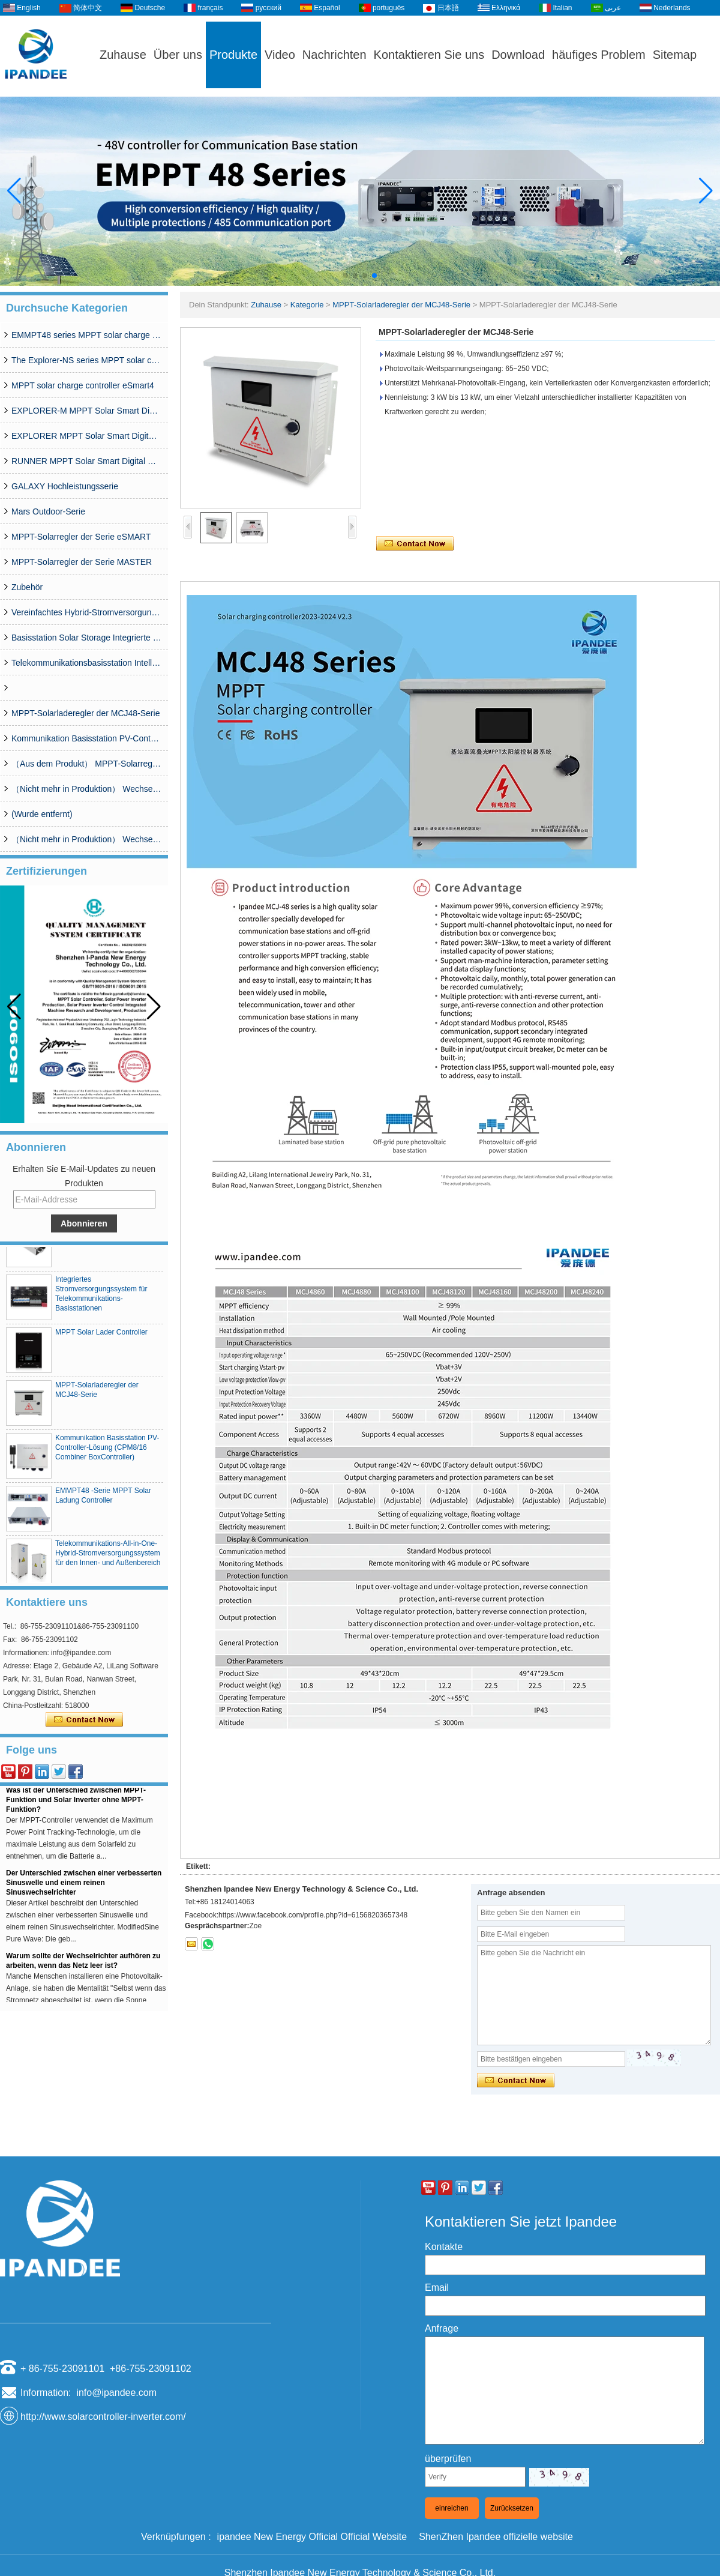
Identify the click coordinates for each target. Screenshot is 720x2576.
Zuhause (123, 54)
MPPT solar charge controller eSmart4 (82, 385)
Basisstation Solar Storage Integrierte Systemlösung (86, 637)
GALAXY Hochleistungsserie (64, 486)
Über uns (178, 54)
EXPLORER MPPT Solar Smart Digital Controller (86, 436)
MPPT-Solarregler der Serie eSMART (81, 536)
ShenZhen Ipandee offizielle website (496, 2537)
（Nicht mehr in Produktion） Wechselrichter (86, 839)
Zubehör (27, 587)
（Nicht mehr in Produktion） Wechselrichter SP (86, 789)
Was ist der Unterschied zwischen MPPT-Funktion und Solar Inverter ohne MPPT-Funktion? (76, 1802)
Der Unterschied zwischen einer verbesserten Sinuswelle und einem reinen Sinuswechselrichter (83, 1885)
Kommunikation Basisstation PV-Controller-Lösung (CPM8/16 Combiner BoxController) (86, 738)
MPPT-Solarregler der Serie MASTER (81, 562)
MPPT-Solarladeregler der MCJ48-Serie (85, 713)
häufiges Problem (599, 54)
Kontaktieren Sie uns (429, 54)
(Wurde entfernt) (42, 814)
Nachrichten (334, 54)
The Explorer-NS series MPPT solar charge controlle (86, 360)
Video (280, 54)
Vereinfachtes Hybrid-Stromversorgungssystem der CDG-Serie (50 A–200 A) (86, 612)
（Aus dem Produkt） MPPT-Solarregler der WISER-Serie (86, 763)
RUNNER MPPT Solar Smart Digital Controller (86, 461)
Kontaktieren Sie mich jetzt (84, 1720)
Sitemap (675, 54)
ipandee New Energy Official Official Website (312, 2537)
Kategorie (307, 304)
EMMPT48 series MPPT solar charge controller (86, 335)
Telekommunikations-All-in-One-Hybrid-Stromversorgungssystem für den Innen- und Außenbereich (107, 1555)
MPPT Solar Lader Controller (101, 1334)
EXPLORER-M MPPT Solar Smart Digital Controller (86, 410)
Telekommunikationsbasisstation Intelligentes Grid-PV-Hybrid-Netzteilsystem (86, 663)
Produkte (233, 54)
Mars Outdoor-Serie (48, 511)
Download (518, 54)
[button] (345, 275)
